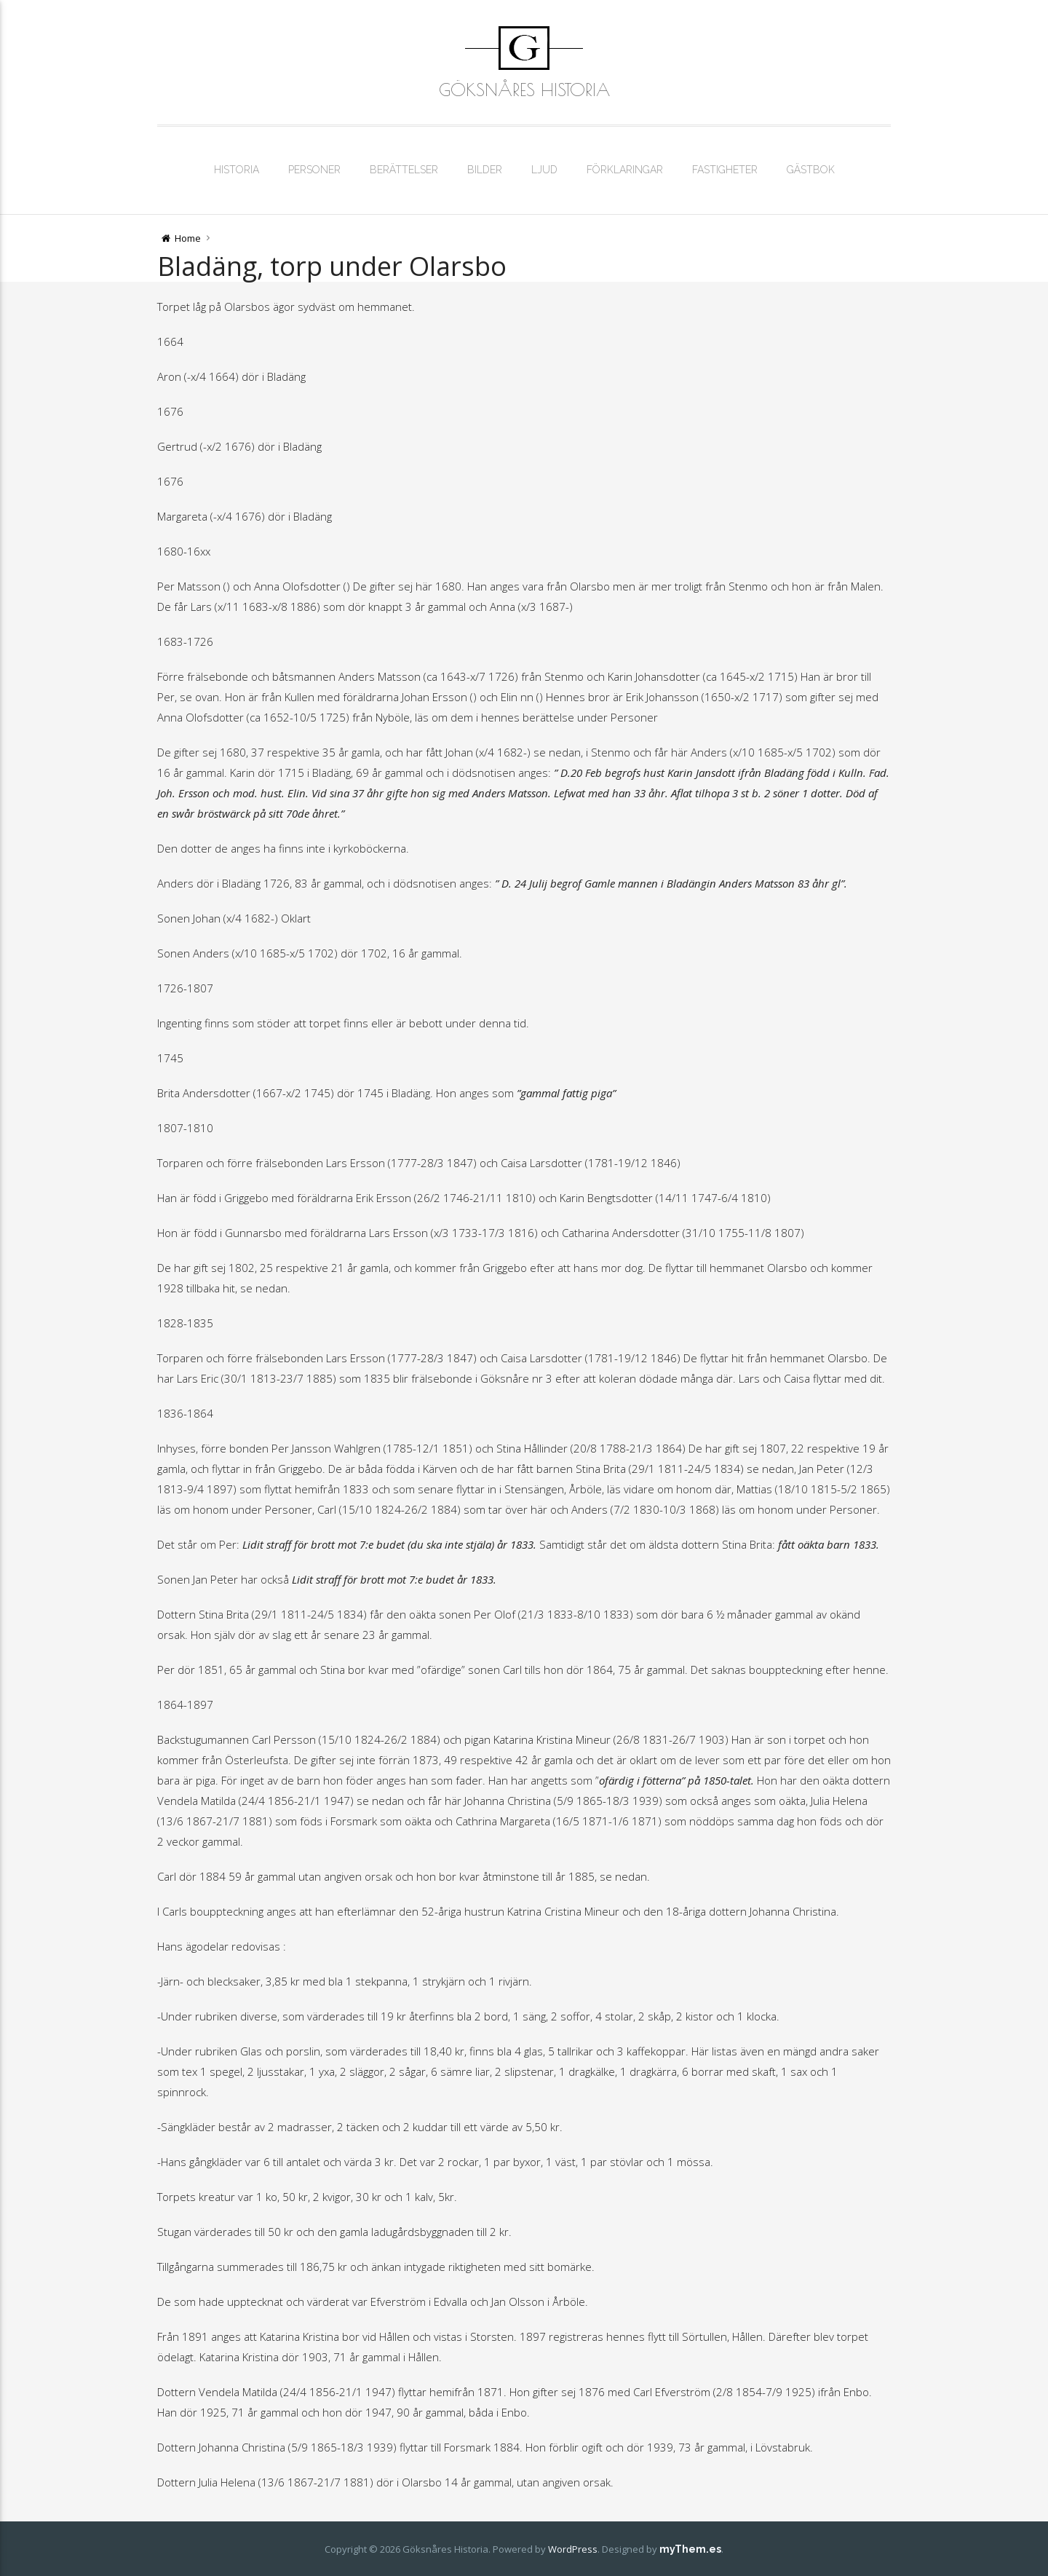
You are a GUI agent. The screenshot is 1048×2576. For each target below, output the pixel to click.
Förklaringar (625, 169)
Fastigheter (725, 169)
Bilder (484, 169)
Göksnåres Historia (524, 89)
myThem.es (690, 2549)
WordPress (573, 2549)
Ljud (544, 169)
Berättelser (404, 169)
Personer (314, 169)
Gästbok (811, 169)
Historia (236, 169)
